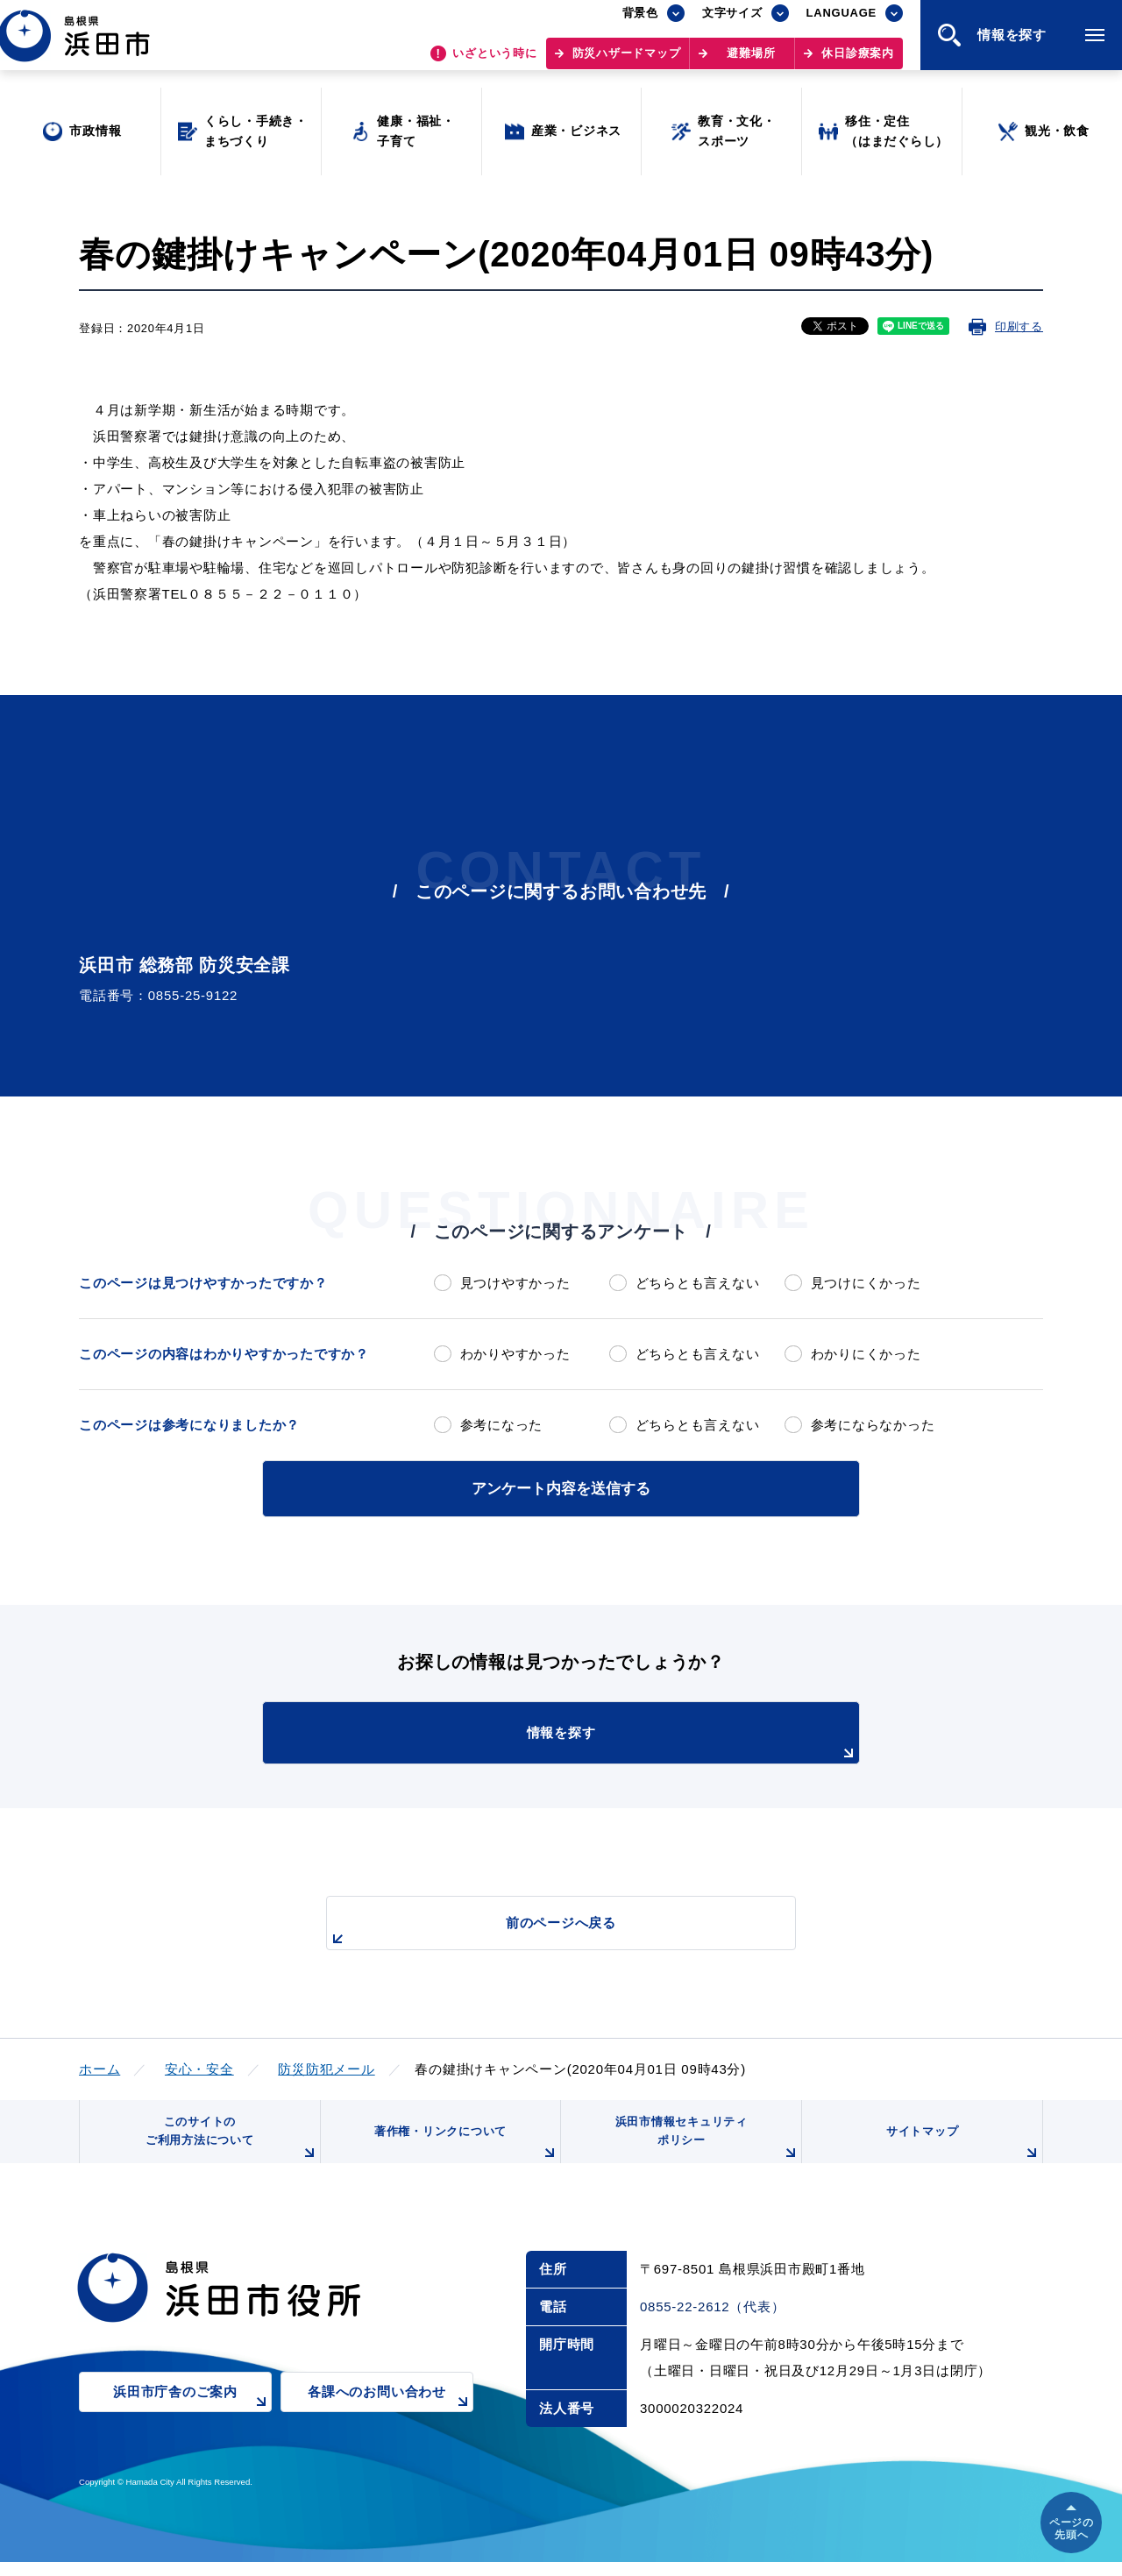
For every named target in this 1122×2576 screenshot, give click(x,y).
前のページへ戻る (540, 1929)
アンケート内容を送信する (561, 1487)
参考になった (501, 1424)
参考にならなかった (873, 1424)
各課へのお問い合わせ (390, 2417)
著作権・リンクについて (463, 2152)
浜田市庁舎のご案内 (192, 2417)
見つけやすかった (515, 1282)
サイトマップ (961, 2152)
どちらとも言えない (698, 1282)
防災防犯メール (326, 2066)
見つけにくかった (866, 1282)
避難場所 (751, 61)
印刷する (1019, 326)
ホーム (99, 2066)
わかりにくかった (866, 1353)
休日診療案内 (857, 61)
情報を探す (605, 1741)
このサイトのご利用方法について (229, 2146)
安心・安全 (199, 2066)
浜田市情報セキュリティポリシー (704, 2146)
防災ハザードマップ (626, 61)
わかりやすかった (515, 1353)
